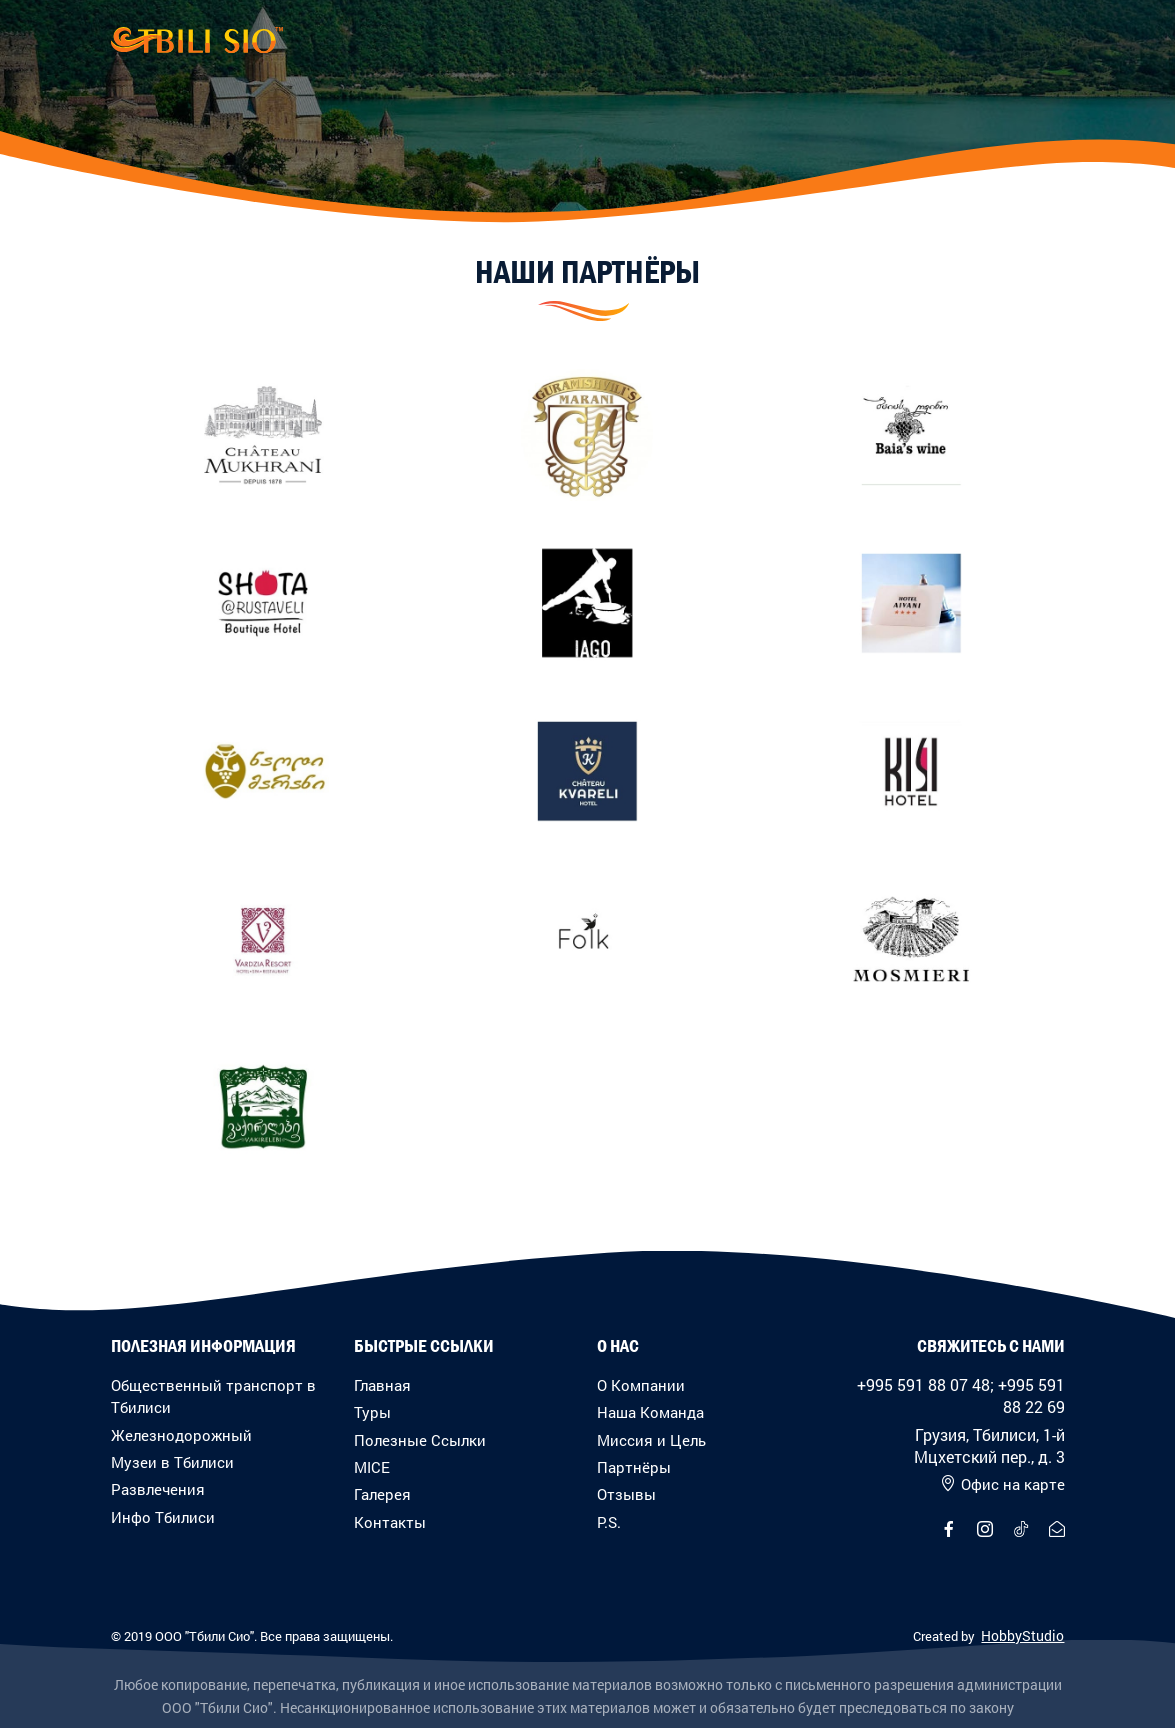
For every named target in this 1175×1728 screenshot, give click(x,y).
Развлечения (158, 1489)
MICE (372, 1467)
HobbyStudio (1022, 1635)
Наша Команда (650, 1412)
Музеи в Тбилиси (172, 1462)
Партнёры (634, 1467)
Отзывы (626, 1494)
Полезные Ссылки (420, 1440)
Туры (372, 1412)
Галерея (382, 1494)
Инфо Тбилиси (163, 1517)
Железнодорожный (181, 1435)
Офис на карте (1002, 1484)
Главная (382, 1385)
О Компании (641, 1385)
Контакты (390, 1522)
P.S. (609, 1522)
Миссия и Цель (651, 1440)
